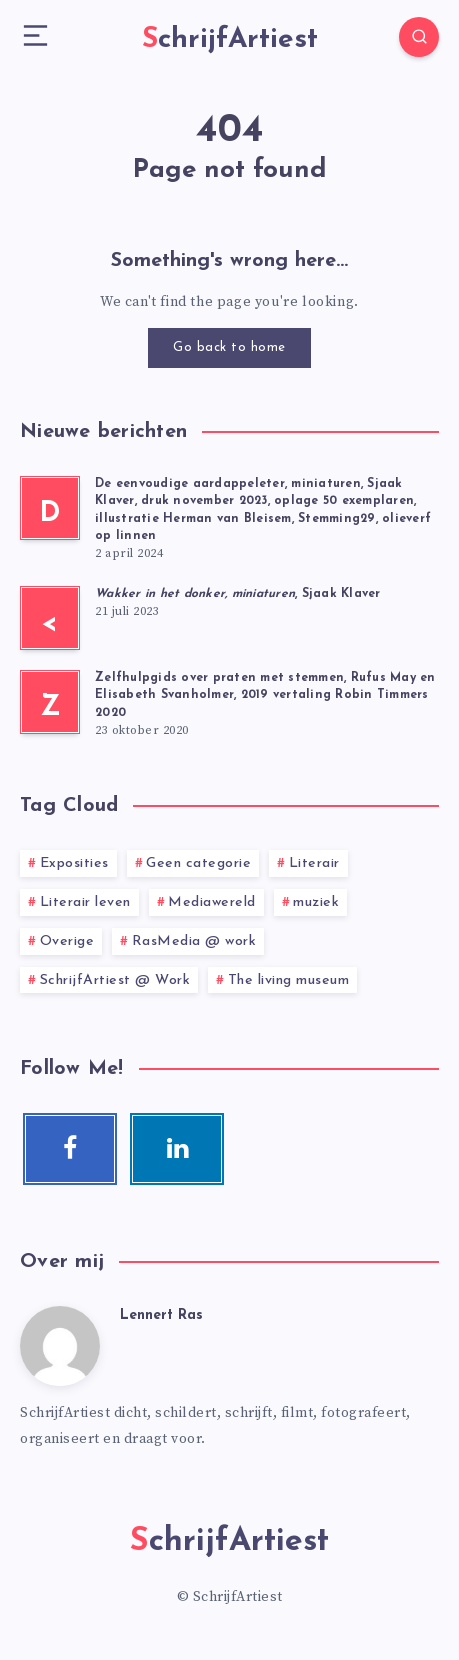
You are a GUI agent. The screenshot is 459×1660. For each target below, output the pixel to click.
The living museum (289, 980)
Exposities (74, 863)
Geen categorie (198, 863)
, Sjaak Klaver (238, 594)
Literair (314, 863)
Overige (67, 941)
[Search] (419, 37)
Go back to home (229, 347)
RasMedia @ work (194, 941)
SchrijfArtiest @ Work (115, 980)
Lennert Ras (161, 1315)
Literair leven (85, 902)
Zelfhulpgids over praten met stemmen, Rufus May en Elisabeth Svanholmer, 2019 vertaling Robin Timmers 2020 (265, 695)
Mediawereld (212, 902)
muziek (316, 902)
